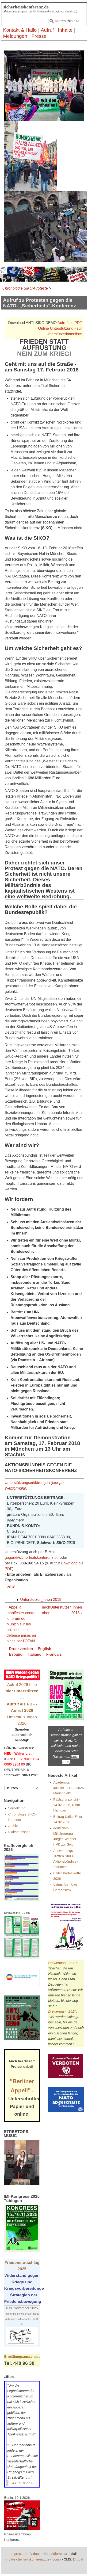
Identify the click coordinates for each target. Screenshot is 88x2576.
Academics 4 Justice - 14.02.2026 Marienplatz (68, 1788)
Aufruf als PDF (69, 323)
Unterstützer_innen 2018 (40, 1599)
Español (16, 1654)
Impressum (19, 2554)
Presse (38, 36)
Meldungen (15, 36)
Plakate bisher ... (20, 1832)
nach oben (43, 1610)
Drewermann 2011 (62, 1963)
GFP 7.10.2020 (22, 2483)
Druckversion (21, 1649)
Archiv (13, 1826)
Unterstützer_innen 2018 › (66, 1610)
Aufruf (47, 30)
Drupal (78, 2559)
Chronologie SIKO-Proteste (25, 288)
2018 (11, 1587)
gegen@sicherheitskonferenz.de (32, 1557)
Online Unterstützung (55, 328)
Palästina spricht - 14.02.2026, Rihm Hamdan (66, 1805)
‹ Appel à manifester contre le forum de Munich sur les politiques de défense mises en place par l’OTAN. (21, 1624)
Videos (35, 2554)
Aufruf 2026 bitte (22, 1691)
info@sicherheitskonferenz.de (27, 2559)
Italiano (35, 1654)
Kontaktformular (55, 2554)
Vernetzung (16, 1808)
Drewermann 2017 (62, 2011)
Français (54, 1654)
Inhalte (65, 30)
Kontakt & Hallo (20, 30)
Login (57, 2559)
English (44, 1649)
